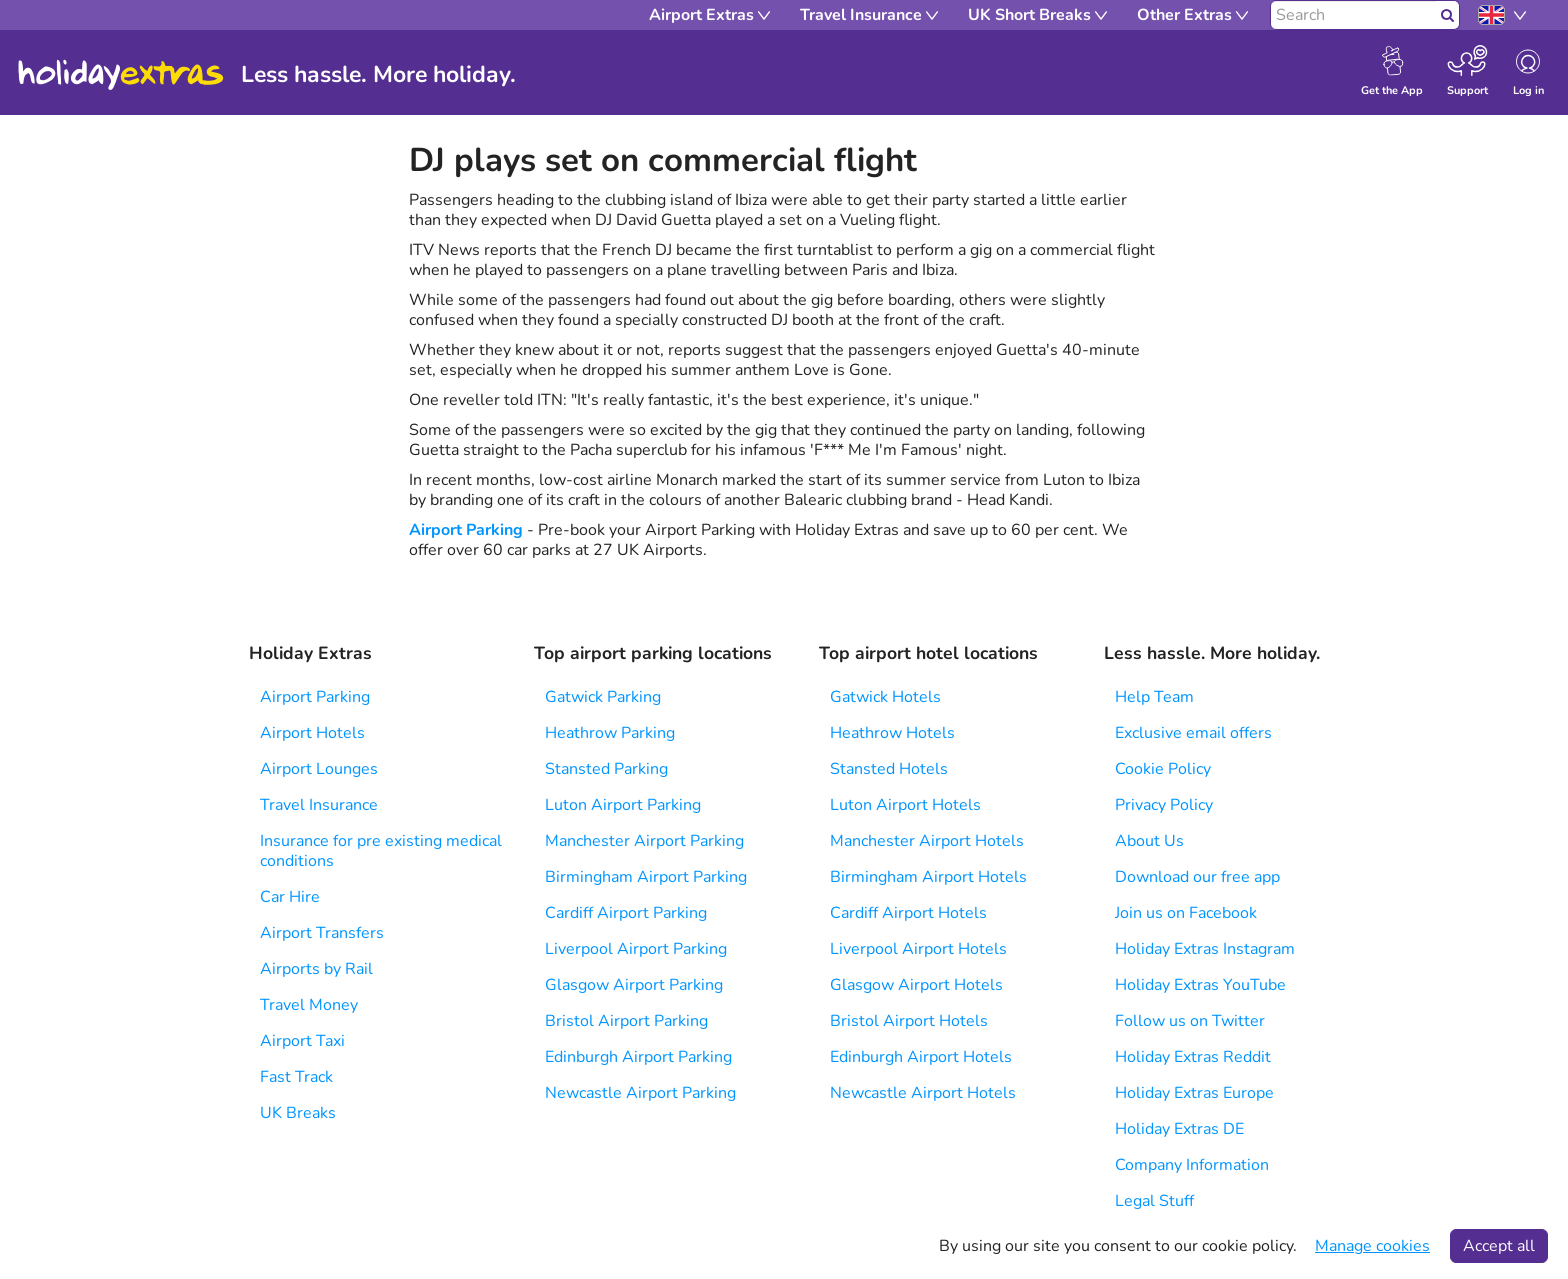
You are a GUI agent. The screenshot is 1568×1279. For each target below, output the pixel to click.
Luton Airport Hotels (905, 805)
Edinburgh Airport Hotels (921, 1057)
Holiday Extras (121, 75)
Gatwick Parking (603, 697)
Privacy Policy (1164, 805)
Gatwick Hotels (885, 697)
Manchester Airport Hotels (927, 841)
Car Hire (290, 897)
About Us (1149, 841)
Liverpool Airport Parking (636, 949)
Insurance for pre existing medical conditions (381, 851)
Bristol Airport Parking (626, 1021)
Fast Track (296, 1077)
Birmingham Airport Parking (646, 877)
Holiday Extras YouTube (1200, 985)
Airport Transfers (322, 933)
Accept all (1499, 1246)
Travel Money (309, 1005)
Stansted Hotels (889, 769)
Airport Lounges (319, 769)
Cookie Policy (1163, 769)
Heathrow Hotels (892, 733)
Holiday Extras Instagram (1205, 949)
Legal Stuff (1154, 1201)
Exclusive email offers (1193, 733)
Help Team (1154, 697)
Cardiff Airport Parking (626, 913)
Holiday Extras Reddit (1193, 1057)
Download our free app (1197, 877)
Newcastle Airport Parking (640, 1093)
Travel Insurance (319, 805)
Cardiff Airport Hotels (908, 913)
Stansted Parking (606, 769)
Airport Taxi (302, 1041)
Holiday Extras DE (1179, 1129)
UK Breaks (298, 1113)
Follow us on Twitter (1190, 1021)
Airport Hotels (312, 733)
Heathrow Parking (610, 733)
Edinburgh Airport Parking (638, 1057)
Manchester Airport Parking (644, 841)
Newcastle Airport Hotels (923, 1093)
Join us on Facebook (1186, 913)
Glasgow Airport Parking (634, 985)
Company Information (1192, 1165)
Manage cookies (1372, 1246)
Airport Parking (466, 530)
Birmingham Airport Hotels (928, 877)
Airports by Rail (316, 969)
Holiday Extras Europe (1194, 1093)
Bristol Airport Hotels (909, 1021)
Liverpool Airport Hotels (918, 949)
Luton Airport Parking (623, 805)
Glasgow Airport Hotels (916, 985)
